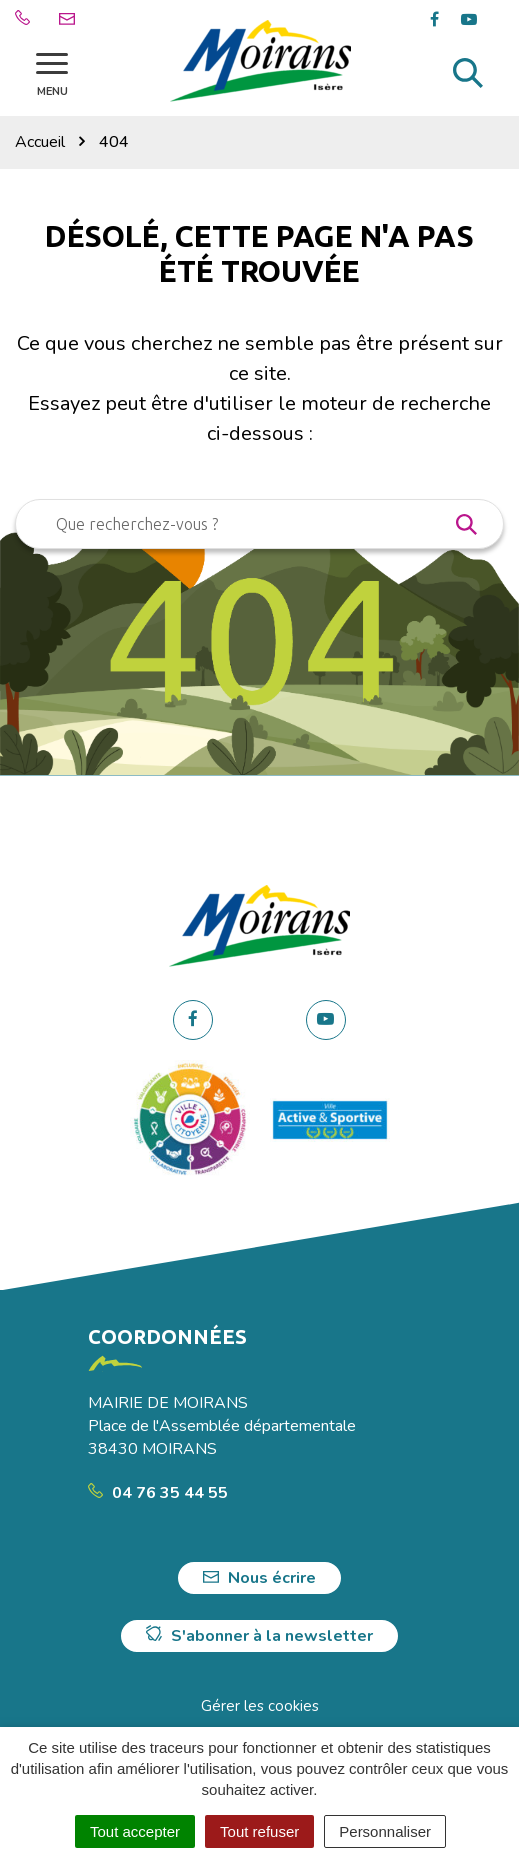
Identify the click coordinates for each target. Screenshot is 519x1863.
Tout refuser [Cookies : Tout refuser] (259, 1831)
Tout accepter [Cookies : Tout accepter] (135, 1831)
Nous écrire (259, 1578)
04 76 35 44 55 (158, 1493)
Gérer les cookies (260, 1706)
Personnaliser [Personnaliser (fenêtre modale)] (385, 1831)
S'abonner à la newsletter (259, 1636)
